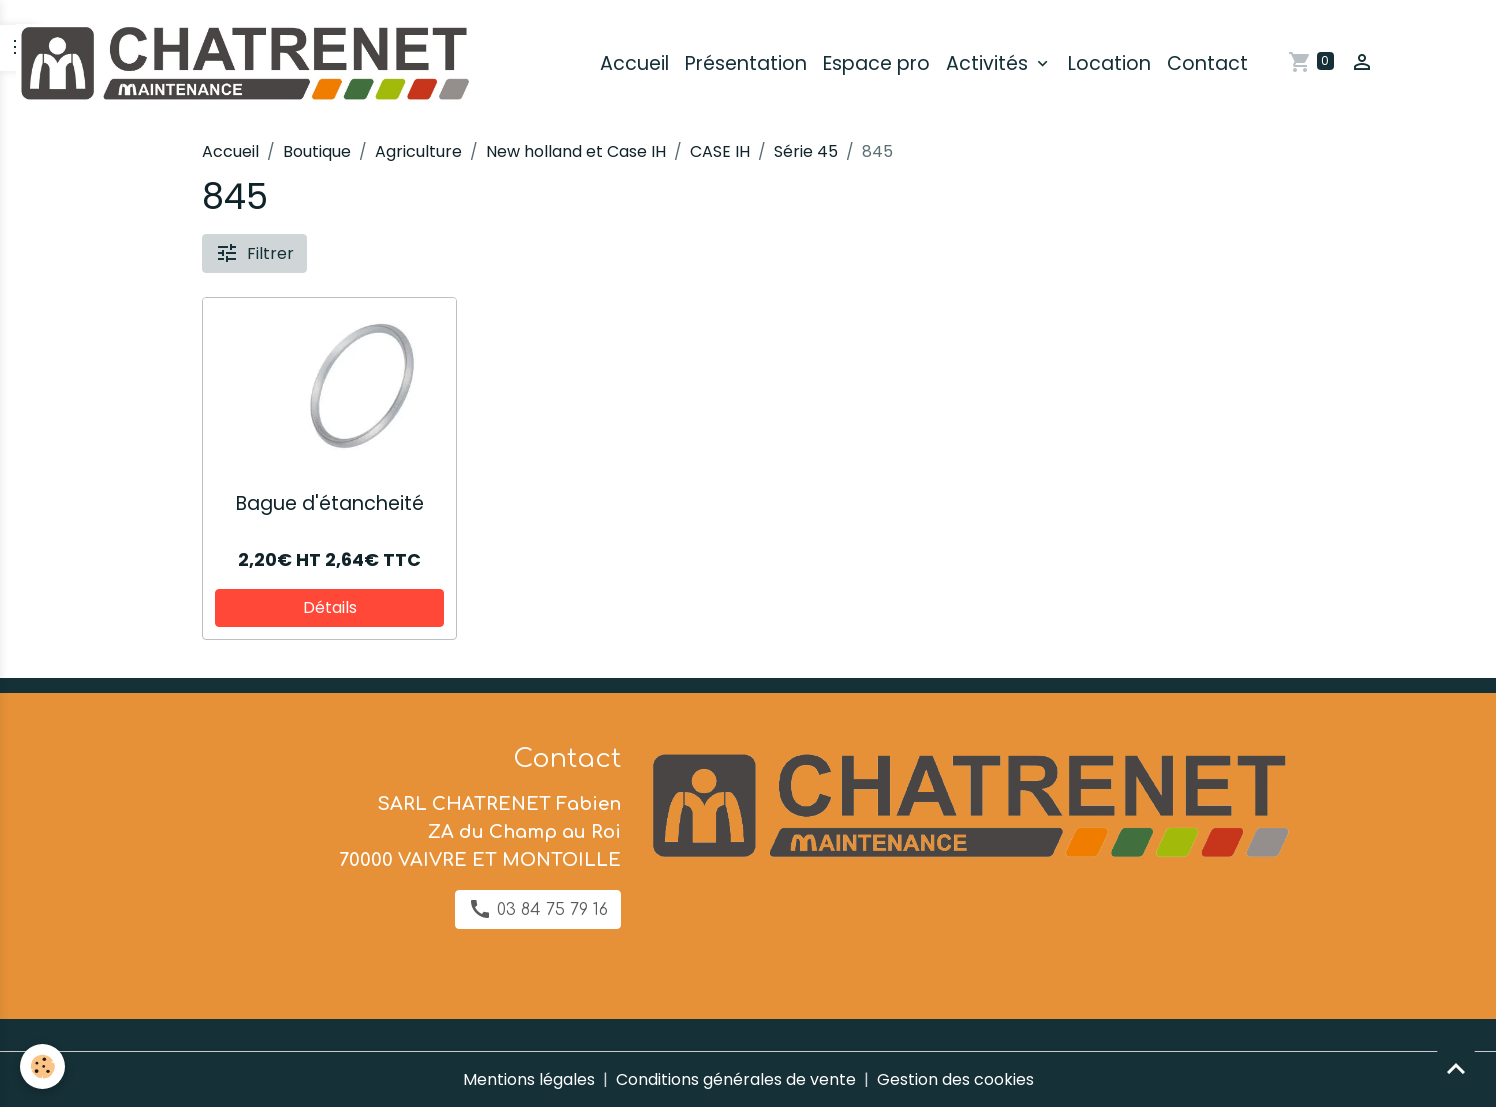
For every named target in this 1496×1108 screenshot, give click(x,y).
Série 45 (806, 151)
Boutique (317, 151)
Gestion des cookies (955, 1079)
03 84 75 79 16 (538, 909)
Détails (330, 607)
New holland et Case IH (576, 151)
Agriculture (418, 151)
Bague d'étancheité (330, 503)
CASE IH (720, 151)
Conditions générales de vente (736, 1079)
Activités (989, 63)
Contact (1207, 63)
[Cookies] (42, 1066)
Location (1109, 63)
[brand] (247, 64)
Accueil (634, 63)
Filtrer (254, 253)
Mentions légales (529, 1079)
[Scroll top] (1456, 1068)
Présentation (746, 63)
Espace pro (876, 63)
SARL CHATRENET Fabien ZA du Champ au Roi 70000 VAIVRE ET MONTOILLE (480, 832)
